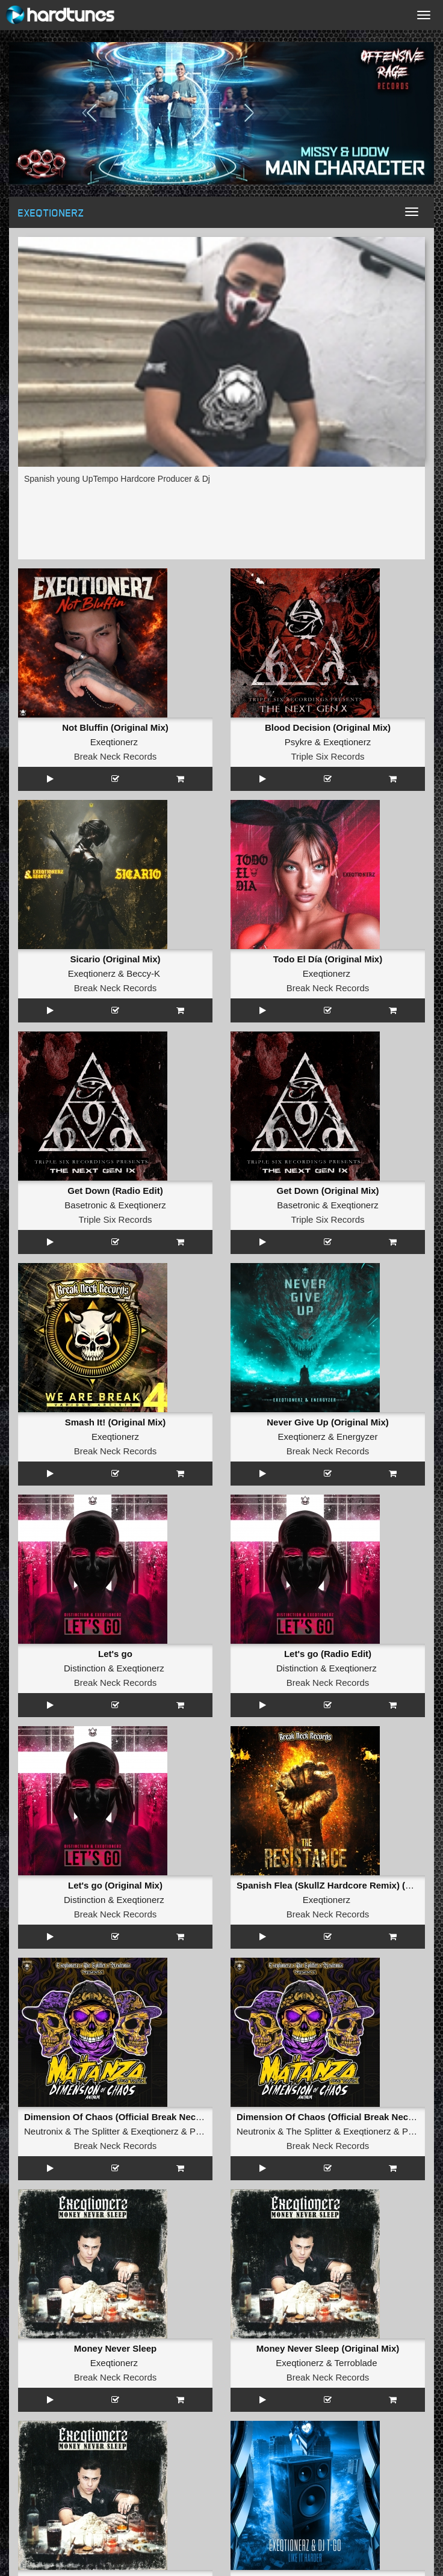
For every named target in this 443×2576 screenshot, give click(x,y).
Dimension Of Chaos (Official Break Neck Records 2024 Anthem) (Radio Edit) (189, 2117)
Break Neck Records (115, 756)
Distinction (84, 1668)
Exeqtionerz (114, 742)
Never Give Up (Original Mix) (328, 1422)
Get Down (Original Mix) (327, 1190)
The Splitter (96, 2131)
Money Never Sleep (115, 2348)
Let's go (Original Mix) (115, 1885)
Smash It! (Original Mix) (115, 1422)
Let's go (115, 1654)
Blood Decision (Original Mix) (328, 727)
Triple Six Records (328, 756)
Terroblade (356, 2363)
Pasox (202, 2131)
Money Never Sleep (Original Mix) (328, 2348)
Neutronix (43, 2131)
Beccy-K (143, 973)
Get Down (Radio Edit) (115, 1190)
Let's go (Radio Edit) (327, 1654)
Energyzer (356, 1436)
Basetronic (85, 1205)
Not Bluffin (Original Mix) (115, 727)
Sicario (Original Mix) (115, 959)
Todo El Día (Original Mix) (327, 959)
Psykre (298, 742)
